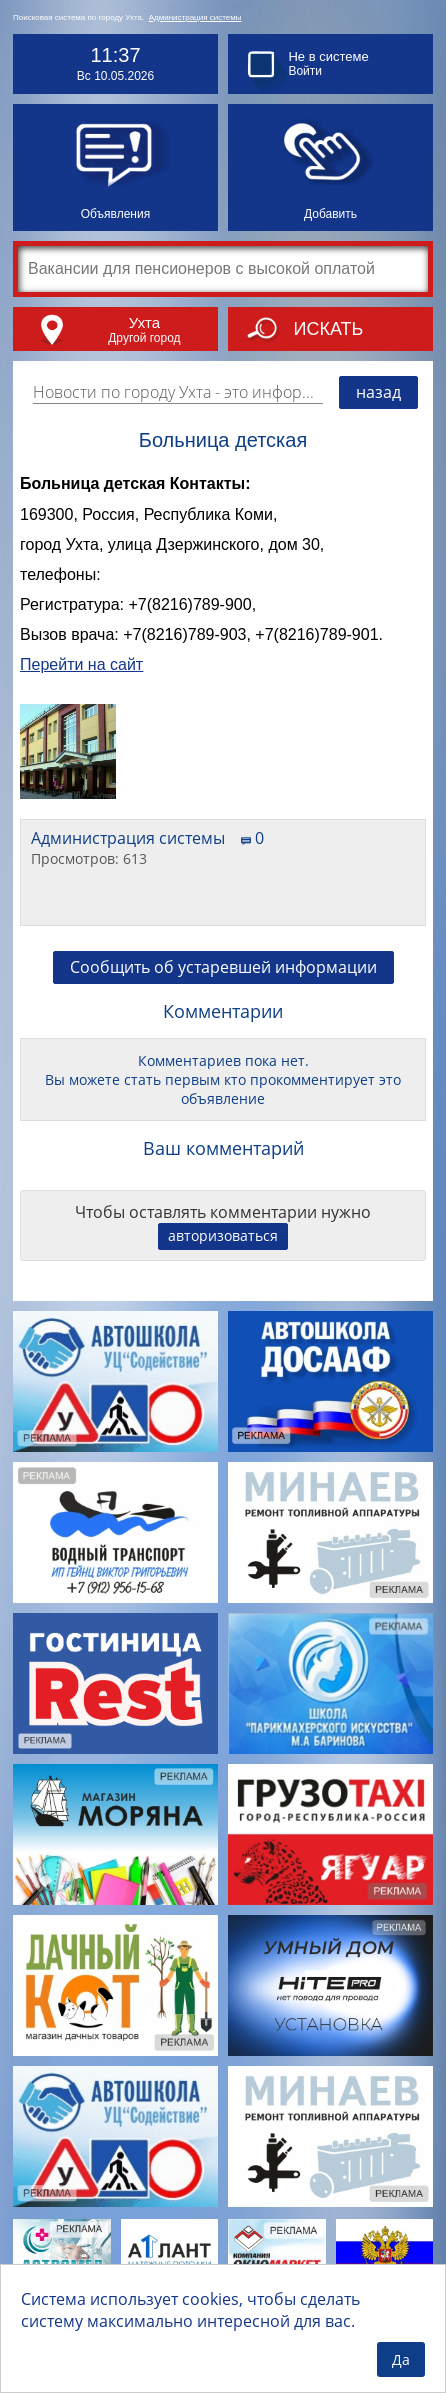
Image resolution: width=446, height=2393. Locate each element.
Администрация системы (195, 17)
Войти (305, 71)
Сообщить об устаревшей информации (223, 967)
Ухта (144, 322)
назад (378, 392)
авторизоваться (223, 1235)
